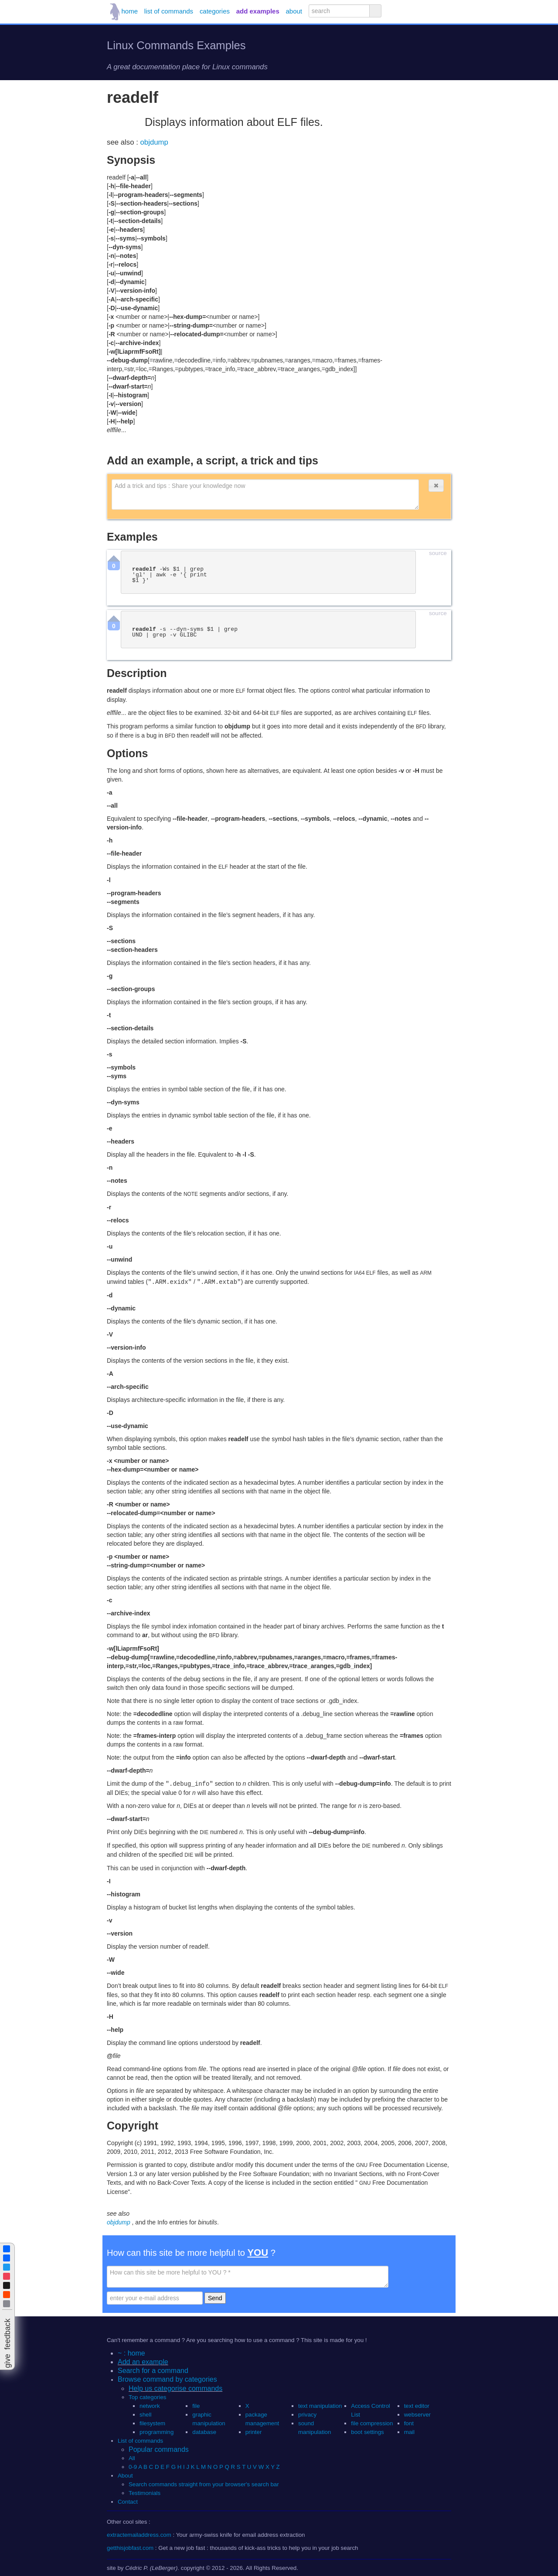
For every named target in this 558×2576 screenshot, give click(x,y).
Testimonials (144, 2492)
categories (215, 11)
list (168, 11)
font (409, 2422)
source (438, 553)
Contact (128, 2501)
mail (409, 2431)
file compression (372, 2422)
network (150, 2405)
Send (215, 2297)
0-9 (133, 2466)
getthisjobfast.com (130, 2547)
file (196, 2405)
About (125, 2474)
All (132, 2457)
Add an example (143, 2361)
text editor (416, 2405)
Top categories (147, 2396)
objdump (154, 142)
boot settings (367, 2431)
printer (253, 2431)
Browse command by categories (167, 2378)
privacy (307, 2413)
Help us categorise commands (175, 2387)
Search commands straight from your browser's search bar (204, 2483)
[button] (436, 485)
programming (157, 2431)
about (294, 11)
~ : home (131, 2352)
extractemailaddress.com (139, 2534)
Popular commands (159, 2448)
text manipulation (320, 2405)
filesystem (152, 2422)
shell (145, 2413)
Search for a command (153, 2369)
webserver (417, 2413)
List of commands (140, 2440)
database (204, 2431)
